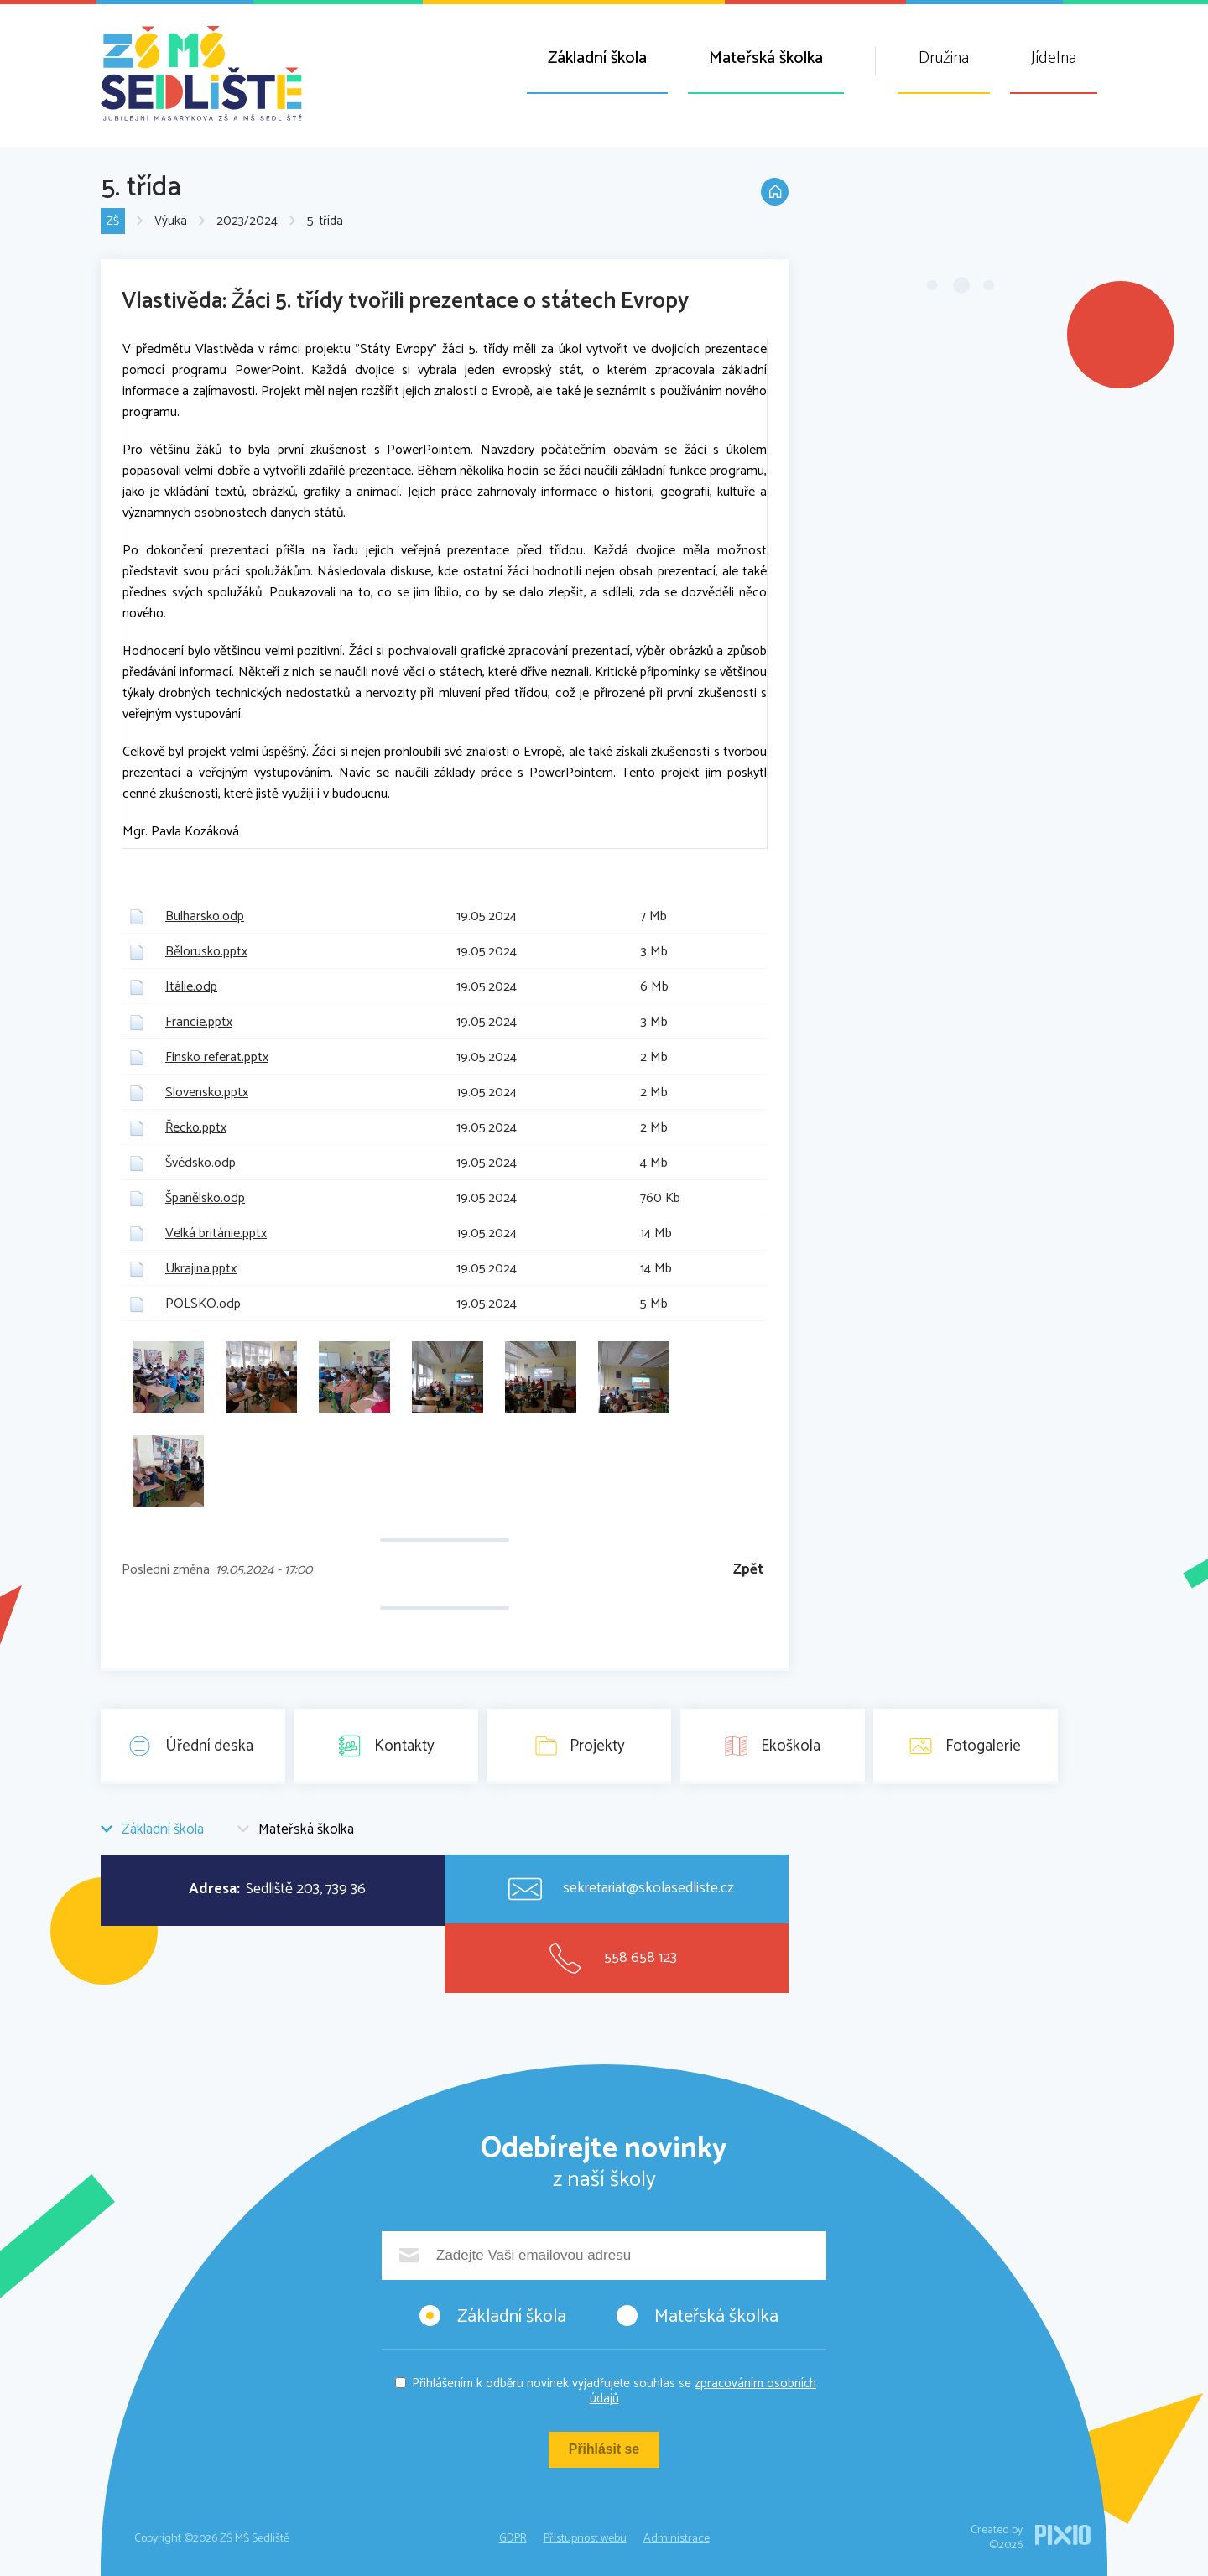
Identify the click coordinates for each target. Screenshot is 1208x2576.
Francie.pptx (198, 1022)
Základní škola (597, 58)
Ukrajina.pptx (201, 1268)
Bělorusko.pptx (206, 951)
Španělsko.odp (205, 1198)
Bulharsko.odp (204, 916)
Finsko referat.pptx (216, 1057)
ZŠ (113, 221)
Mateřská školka (766, 58)
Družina (944, 58)
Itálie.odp (191, 987)
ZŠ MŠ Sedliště (201, 73)
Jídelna (1053, 58)
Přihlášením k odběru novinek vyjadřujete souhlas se (614, 2391)
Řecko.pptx (195, 1127)
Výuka (171, 221)
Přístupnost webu (585, 2538)
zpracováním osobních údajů (703, 2391)
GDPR (513, 2538)
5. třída (326, 221)
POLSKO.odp (203, 1304)
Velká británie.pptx (216, 1233)
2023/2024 (248, 221)
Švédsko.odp (200, 1163)
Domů (772, 199)
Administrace (676, 2538)
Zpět (748, 1570)
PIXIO (1063, 2535)
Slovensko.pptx (206, 1092)
